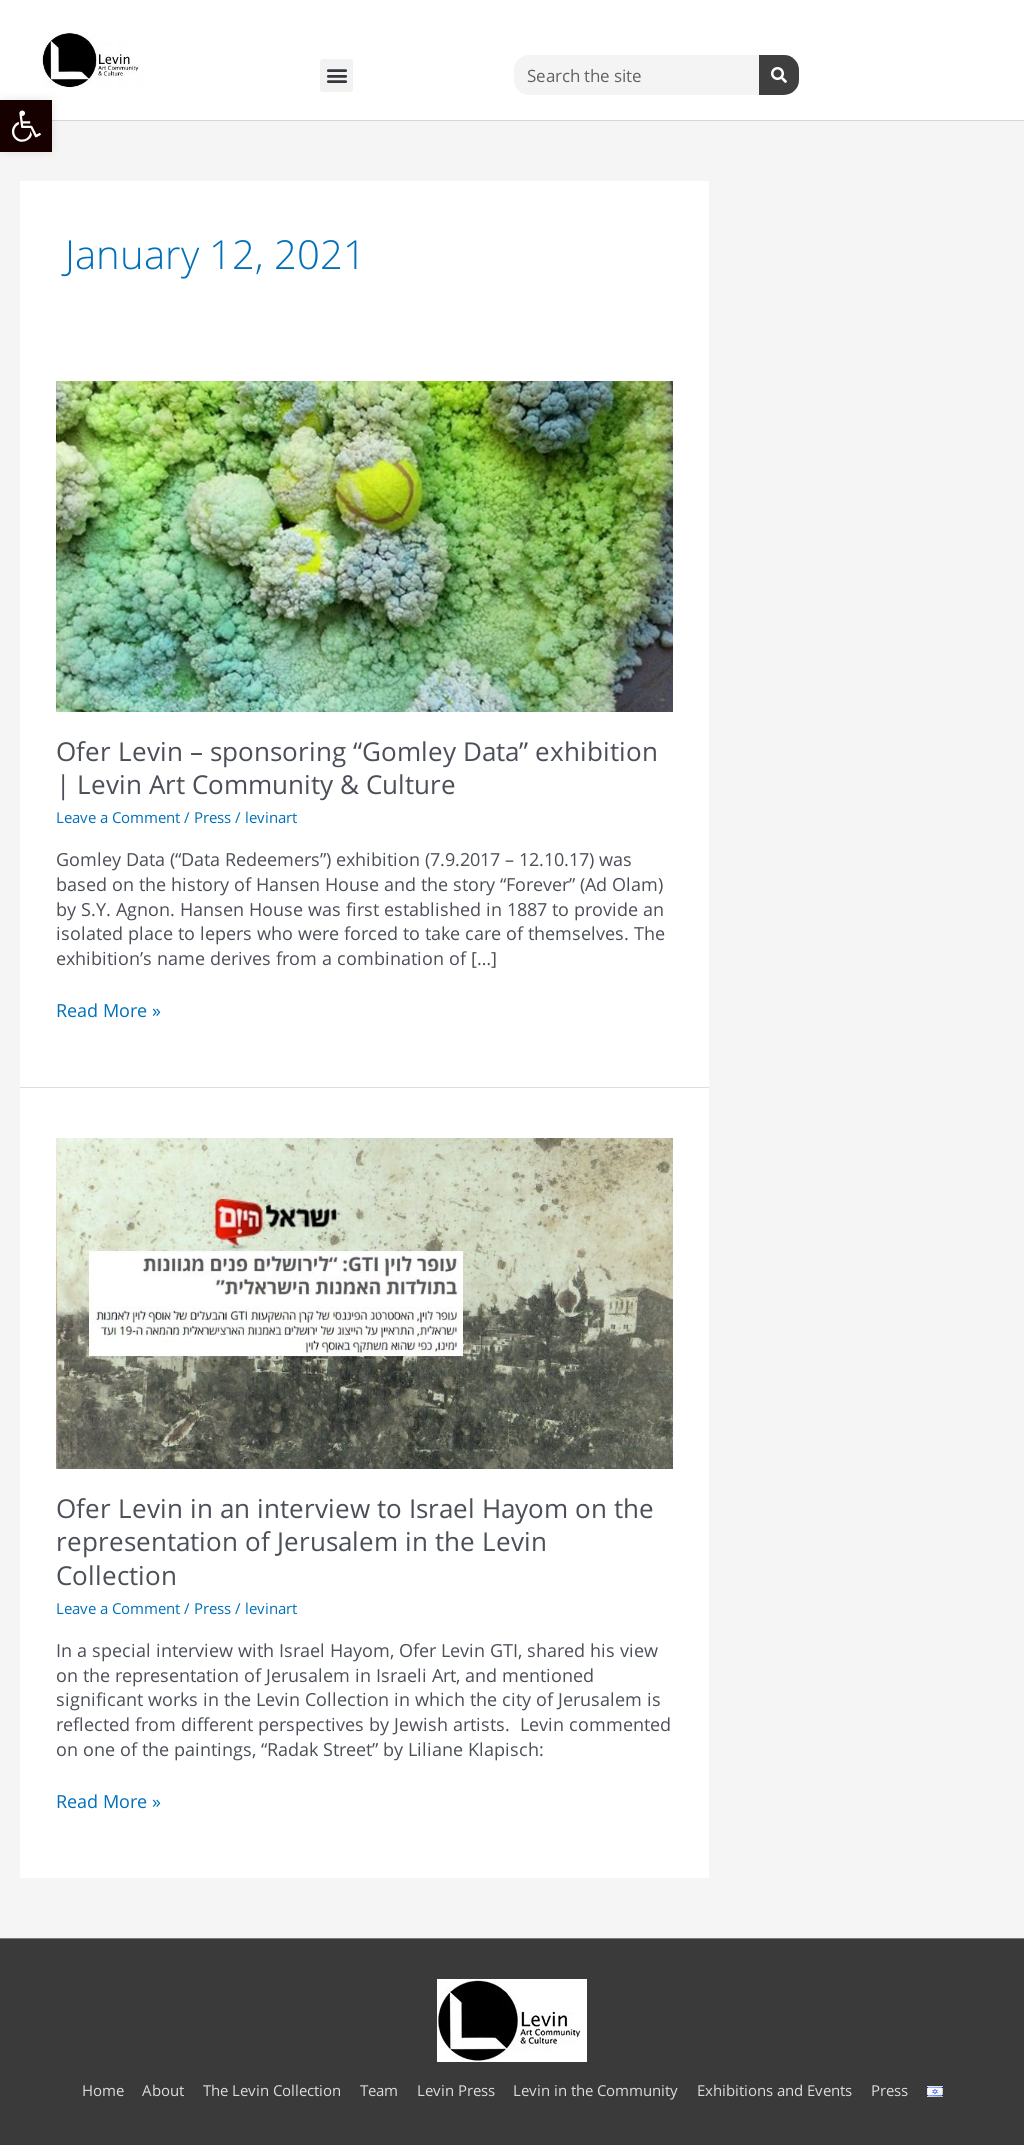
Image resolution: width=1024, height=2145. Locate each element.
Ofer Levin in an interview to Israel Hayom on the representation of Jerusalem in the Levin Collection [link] (355, 1542)
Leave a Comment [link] (118, 817)
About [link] (163, 2090)
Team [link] (379, 2090)
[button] (336, 75)
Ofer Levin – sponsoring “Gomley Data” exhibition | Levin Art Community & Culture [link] (357, 768)
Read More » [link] (108, 1010)
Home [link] (102, 2090)
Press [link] (212, 817)
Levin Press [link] (456, 2090)
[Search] (779, 75)
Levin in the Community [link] (596, 2090)
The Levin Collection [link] (272, 2090)
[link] (26, 126)
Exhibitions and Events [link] (775, 2090)
